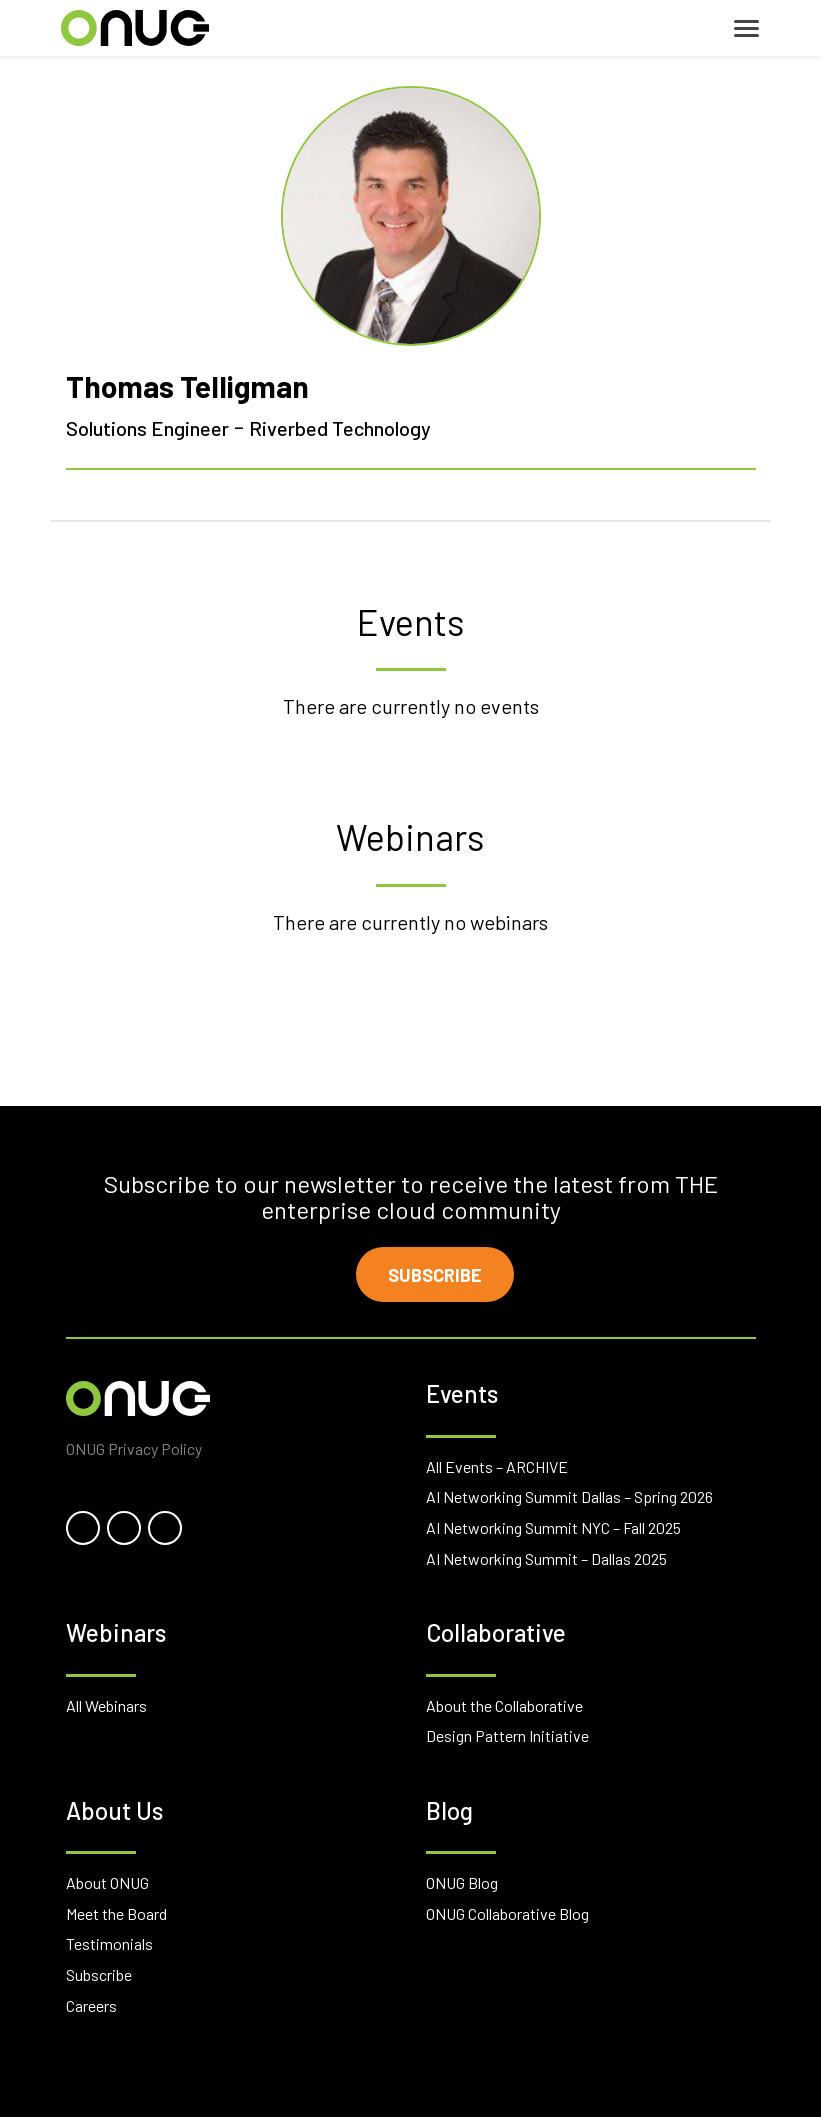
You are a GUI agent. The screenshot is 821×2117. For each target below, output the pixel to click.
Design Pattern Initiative (507, 1735)
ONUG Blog (462, 1882)
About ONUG (107, 1882)
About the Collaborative (504, 1705)
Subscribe (435, 1275)
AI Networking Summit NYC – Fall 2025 (553, 1527)
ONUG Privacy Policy (134, 1448)
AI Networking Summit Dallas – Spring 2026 (569, 1496)
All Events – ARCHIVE (497, 1466)
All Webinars (106, 1705)
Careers (91, 2005)
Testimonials (109, 1943)
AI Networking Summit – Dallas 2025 (546, 1558)
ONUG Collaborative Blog (507, 1913)
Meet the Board (116, 1913)
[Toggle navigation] (746, 28)
